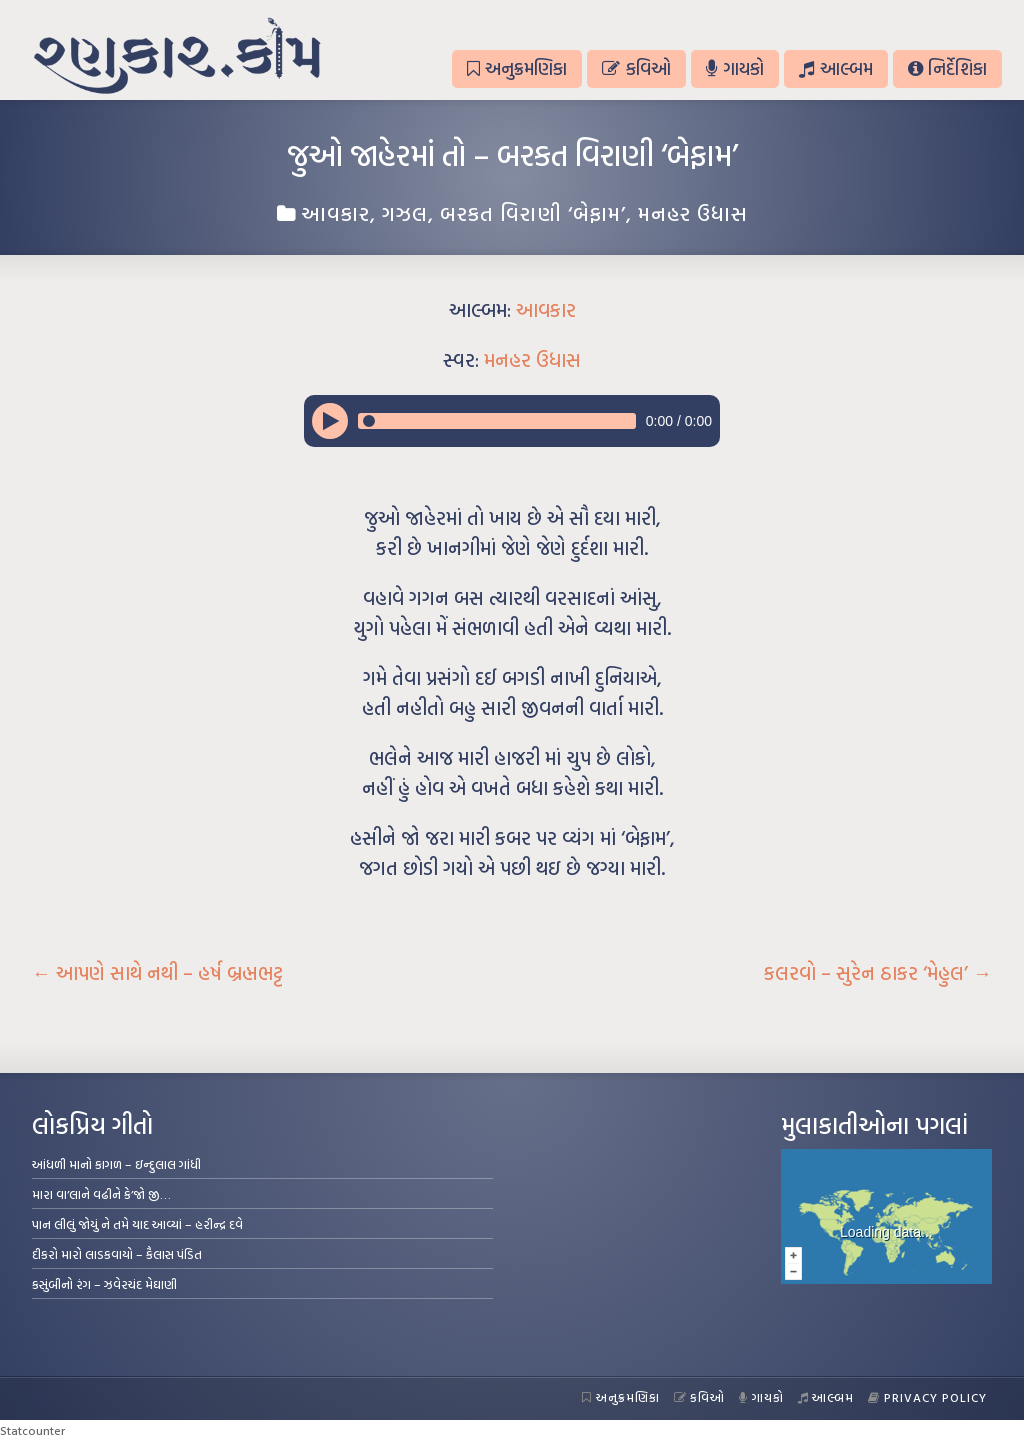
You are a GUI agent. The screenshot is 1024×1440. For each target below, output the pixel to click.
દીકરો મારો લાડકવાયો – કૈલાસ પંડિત (117, 1254)
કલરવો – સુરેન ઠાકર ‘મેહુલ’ (878, 973)
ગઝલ (405, 213)
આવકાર (335, 213)
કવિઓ (636, 68)
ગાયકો (735, 68)
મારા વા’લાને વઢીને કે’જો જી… (101, 1194)
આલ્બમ (835, 68)
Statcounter (32, 1430)
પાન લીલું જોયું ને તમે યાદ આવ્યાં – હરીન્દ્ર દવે (137, 1224)
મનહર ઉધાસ (693, 213)
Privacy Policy (927, 1397)
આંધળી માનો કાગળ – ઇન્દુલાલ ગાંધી (116, 1164)
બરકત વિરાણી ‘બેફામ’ (533, 213)
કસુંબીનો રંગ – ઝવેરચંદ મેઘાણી (104, 1284)
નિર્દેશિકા (947, 68)
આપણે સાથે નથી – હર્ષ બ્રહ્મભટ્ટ (157, 973)
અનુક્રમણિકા (517, 68)
